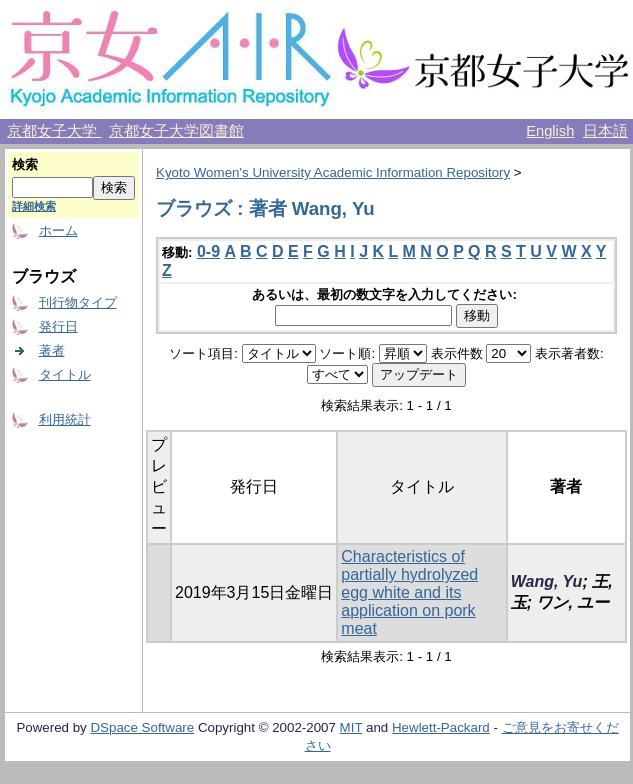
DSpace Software (142, 727)
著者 (52, 350)
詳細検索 (34, 206)
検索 (25, 164)
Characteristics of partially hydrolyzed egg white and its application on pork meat (409, 592)
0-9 (208, 251)
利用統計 (65, 419)
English (550, 131)
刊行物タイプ (78, 302)
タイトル (65, 374)
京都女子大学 (54, 131)
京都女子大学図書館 (176, 131)
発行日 (58, 326)
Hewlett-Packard (441, 727)
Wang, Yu (547, 581)
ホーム (58, 230)
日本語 (605, 131)
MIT (351, 727)
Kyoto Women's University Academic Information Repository (333, 172)
